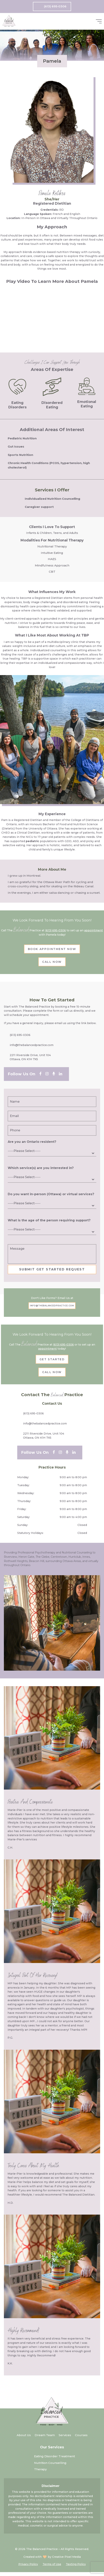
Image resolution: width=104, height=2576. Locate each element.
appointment (93, 930)
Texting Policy (76, 2567)
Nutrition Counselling (50, 2465)
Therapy (40, 2472)
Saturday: (23, 1519)
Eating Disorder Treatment (54, 2459)
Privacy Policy (28, 2567)
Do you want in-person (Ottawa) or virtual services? (51, 1194)
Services (65, 2438)
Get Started (52, 1362)
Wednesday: (25, 1496)
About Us (24, 2438)
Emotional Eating (86, 404)
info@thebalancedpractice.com (31, 1045)
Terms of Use (52, 2567)
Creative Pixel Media (66, 2559)
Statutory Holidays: (30, 1535)
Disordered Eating (52, 405)
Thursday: (24, 1504)
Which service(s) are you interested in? (41, 1168)
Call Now (52, 962)
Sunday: (22, 1527)
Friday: (21, 1512)
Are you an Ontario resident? (32, 1142)
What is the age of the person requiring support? (49, 1220)
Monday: (23, 1480)
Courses (81, 2438)
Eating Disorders (17, 405)
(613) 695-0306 (55, 6)
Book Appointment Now (52, 949)
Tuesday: (23, 1488)
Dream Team (45, 2438)
